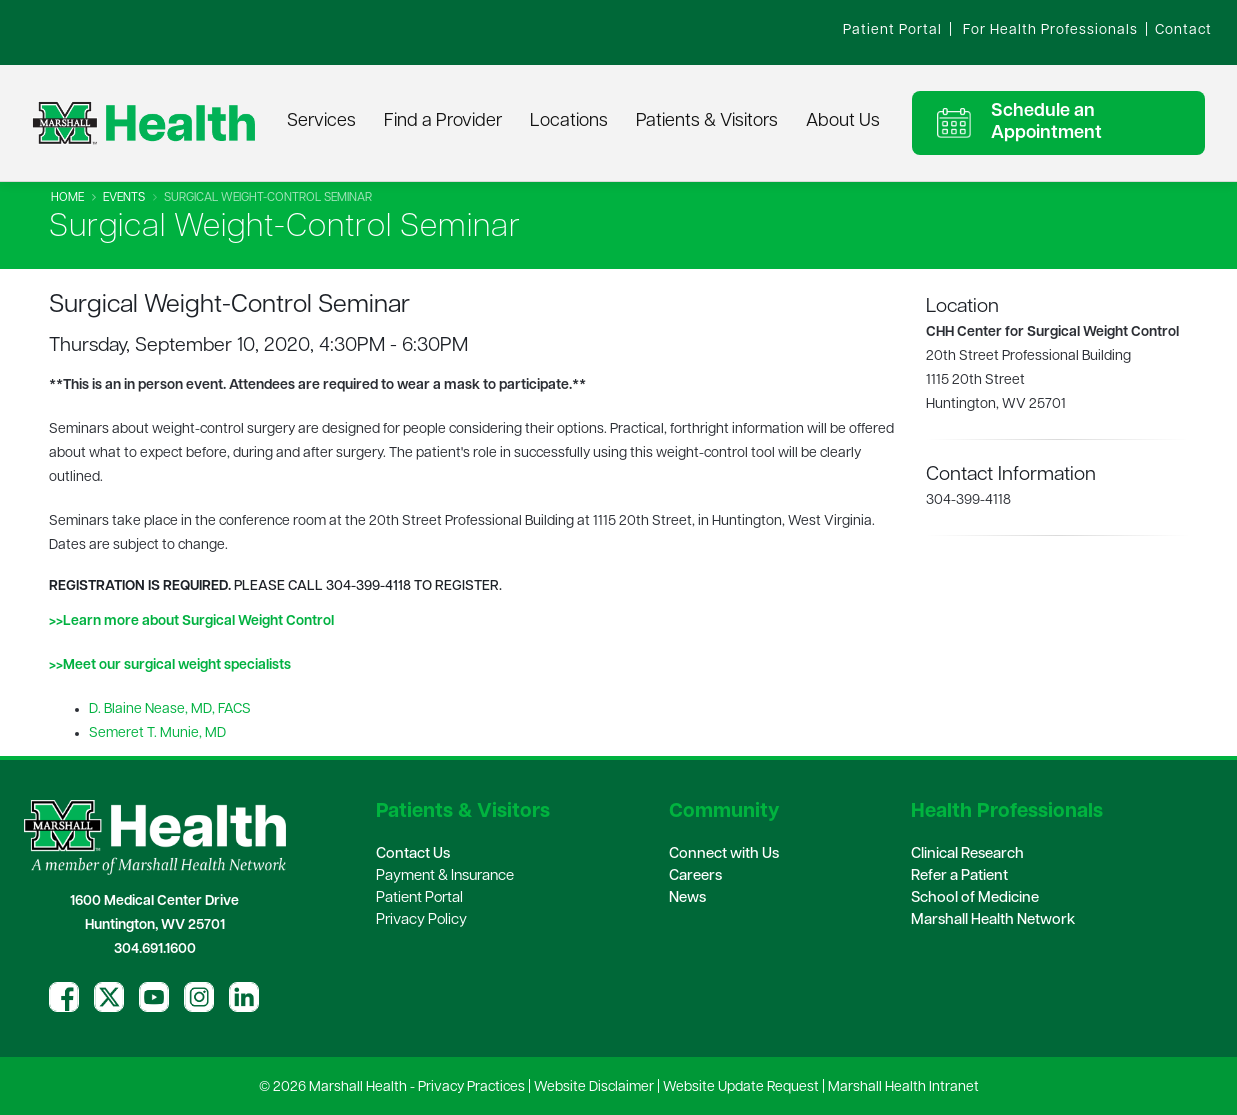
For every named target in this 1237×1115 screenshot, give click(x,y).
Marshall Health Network (993, 920)
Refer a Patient (959, 876)
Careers (695, 876)
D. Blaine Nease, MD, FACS (170, 709)
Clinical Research (967, 854)
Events (124, 198)
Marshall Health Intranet (903, 1087)
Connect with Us (724, 854)
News (687, 898)
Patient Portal (419, 898)
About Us (843, 121)
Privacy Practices (471, 1087)
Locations (569, 121)
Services (321, 121)
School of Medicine (975, 898)
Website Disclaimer (594, 1087)
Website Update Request (741, 1087)
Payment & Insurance (445, 876)
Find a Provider (443, 121)
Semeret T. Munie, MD (157, 733)
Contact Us (413, 854)
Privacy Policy (421, 920)
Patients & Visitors (707, 121)
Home (67, 198)
